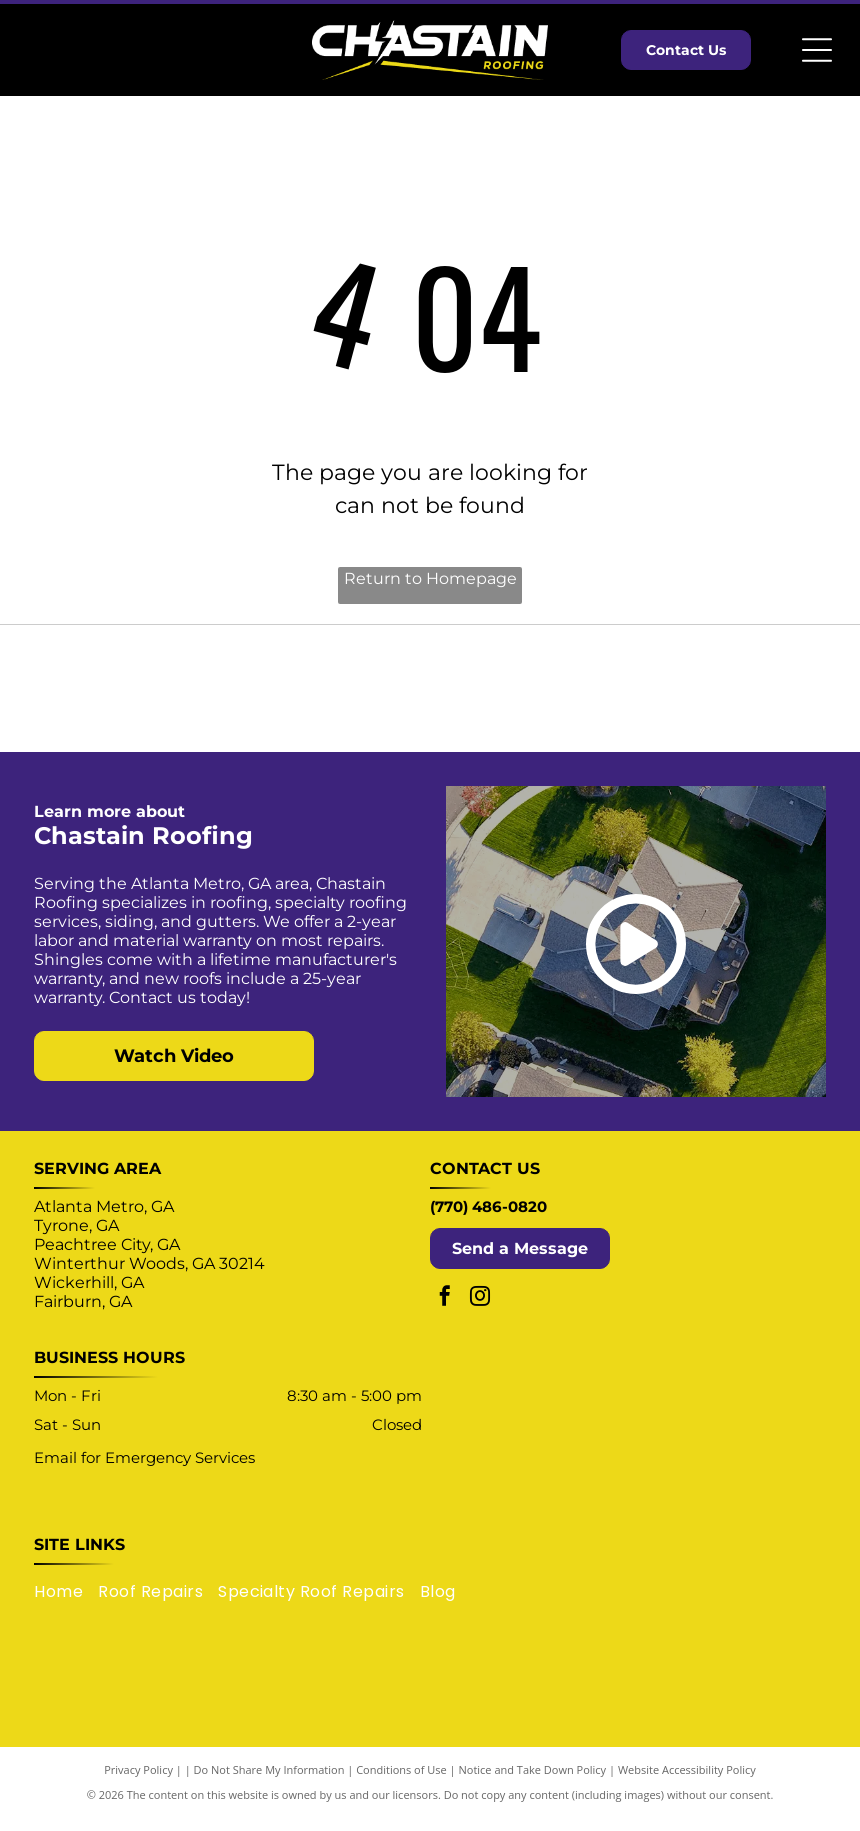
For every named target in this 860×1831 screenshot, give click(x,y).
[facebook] (445, 1312)
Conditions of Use (401, 1783)
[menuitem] (66, 1604)
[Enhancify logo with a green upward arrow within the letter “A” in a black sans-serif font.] (739, 695)
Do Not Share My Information (269, 1783)
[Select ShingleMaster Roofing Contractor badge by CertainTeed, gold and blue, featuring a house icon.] (120, 695)
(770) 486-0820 (488, 1220)
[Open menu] (817, 50)
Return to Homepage (430, 578)
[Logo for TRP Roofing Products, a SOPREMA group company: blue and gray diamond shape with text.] (533, 695)
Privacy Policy (138, 1783)
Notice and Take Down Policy (533, 1783)
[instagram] (480, 1312)
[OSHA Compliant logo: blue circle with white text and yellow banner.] (327, 695)
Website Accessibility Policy (687, 1783)
